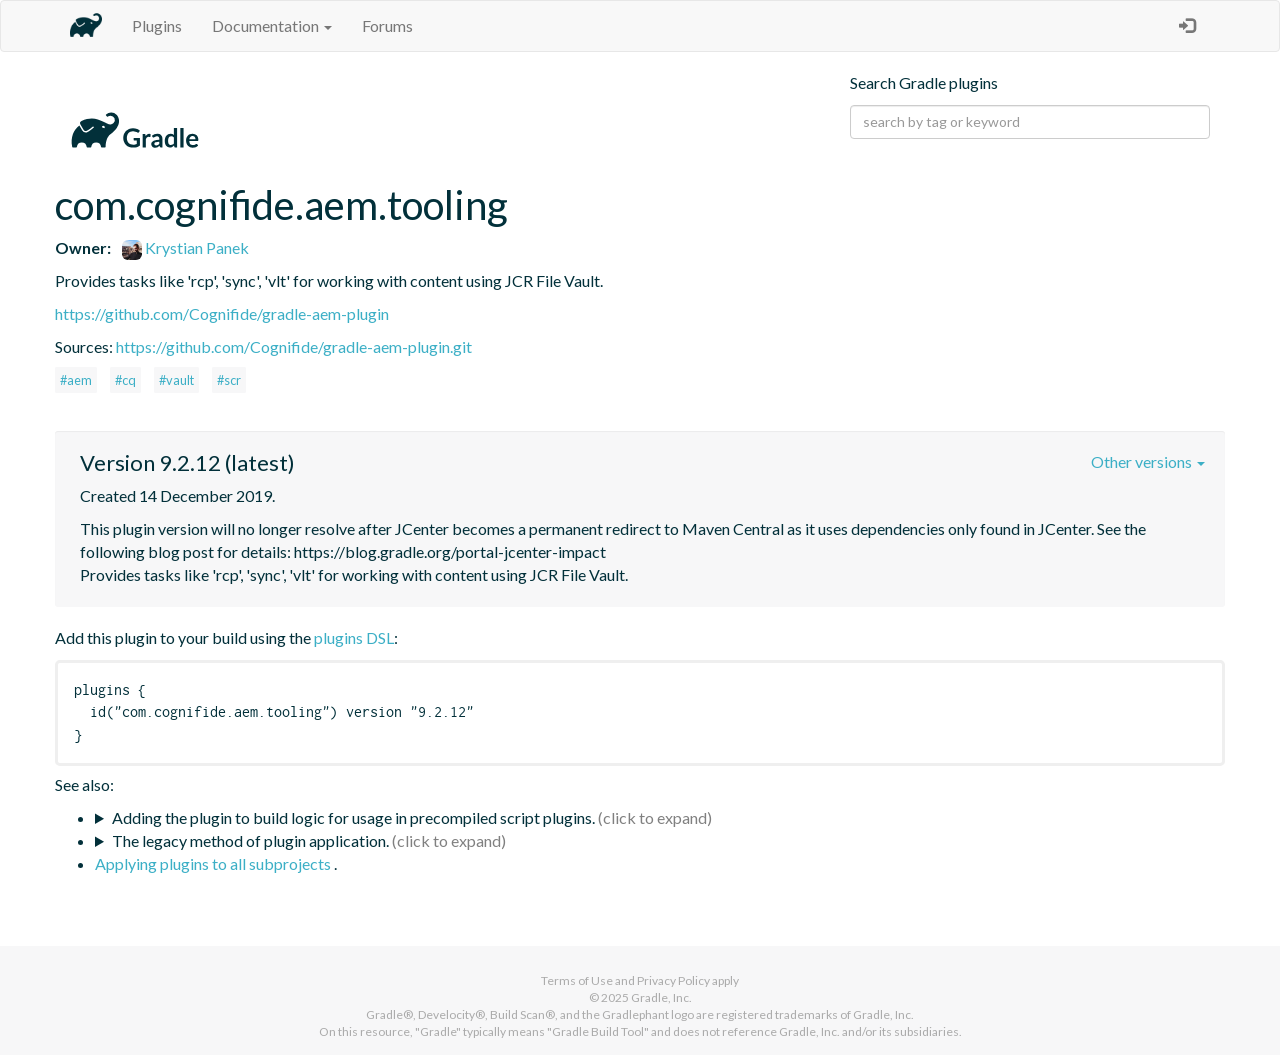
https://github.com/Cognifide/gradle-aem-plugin (222, 313)
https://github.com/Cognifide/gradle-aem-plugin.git (294, 346)
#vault (176, 380)
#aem (76, 380)
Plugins (157, 25)
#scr (229, 380)
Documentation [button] (272, 25)
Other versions (1148, 461)
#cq (125, 380)
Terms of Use (577, 980)
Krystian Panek (185, 247)
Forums (387, 25)
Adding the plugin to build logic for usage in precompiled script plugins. (353, 817)
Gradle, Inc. (661, 997)
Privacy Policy (673, 980)
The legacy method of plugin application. (250, 840)
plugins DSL (354, 637)
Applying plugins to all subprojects (214, 863)
